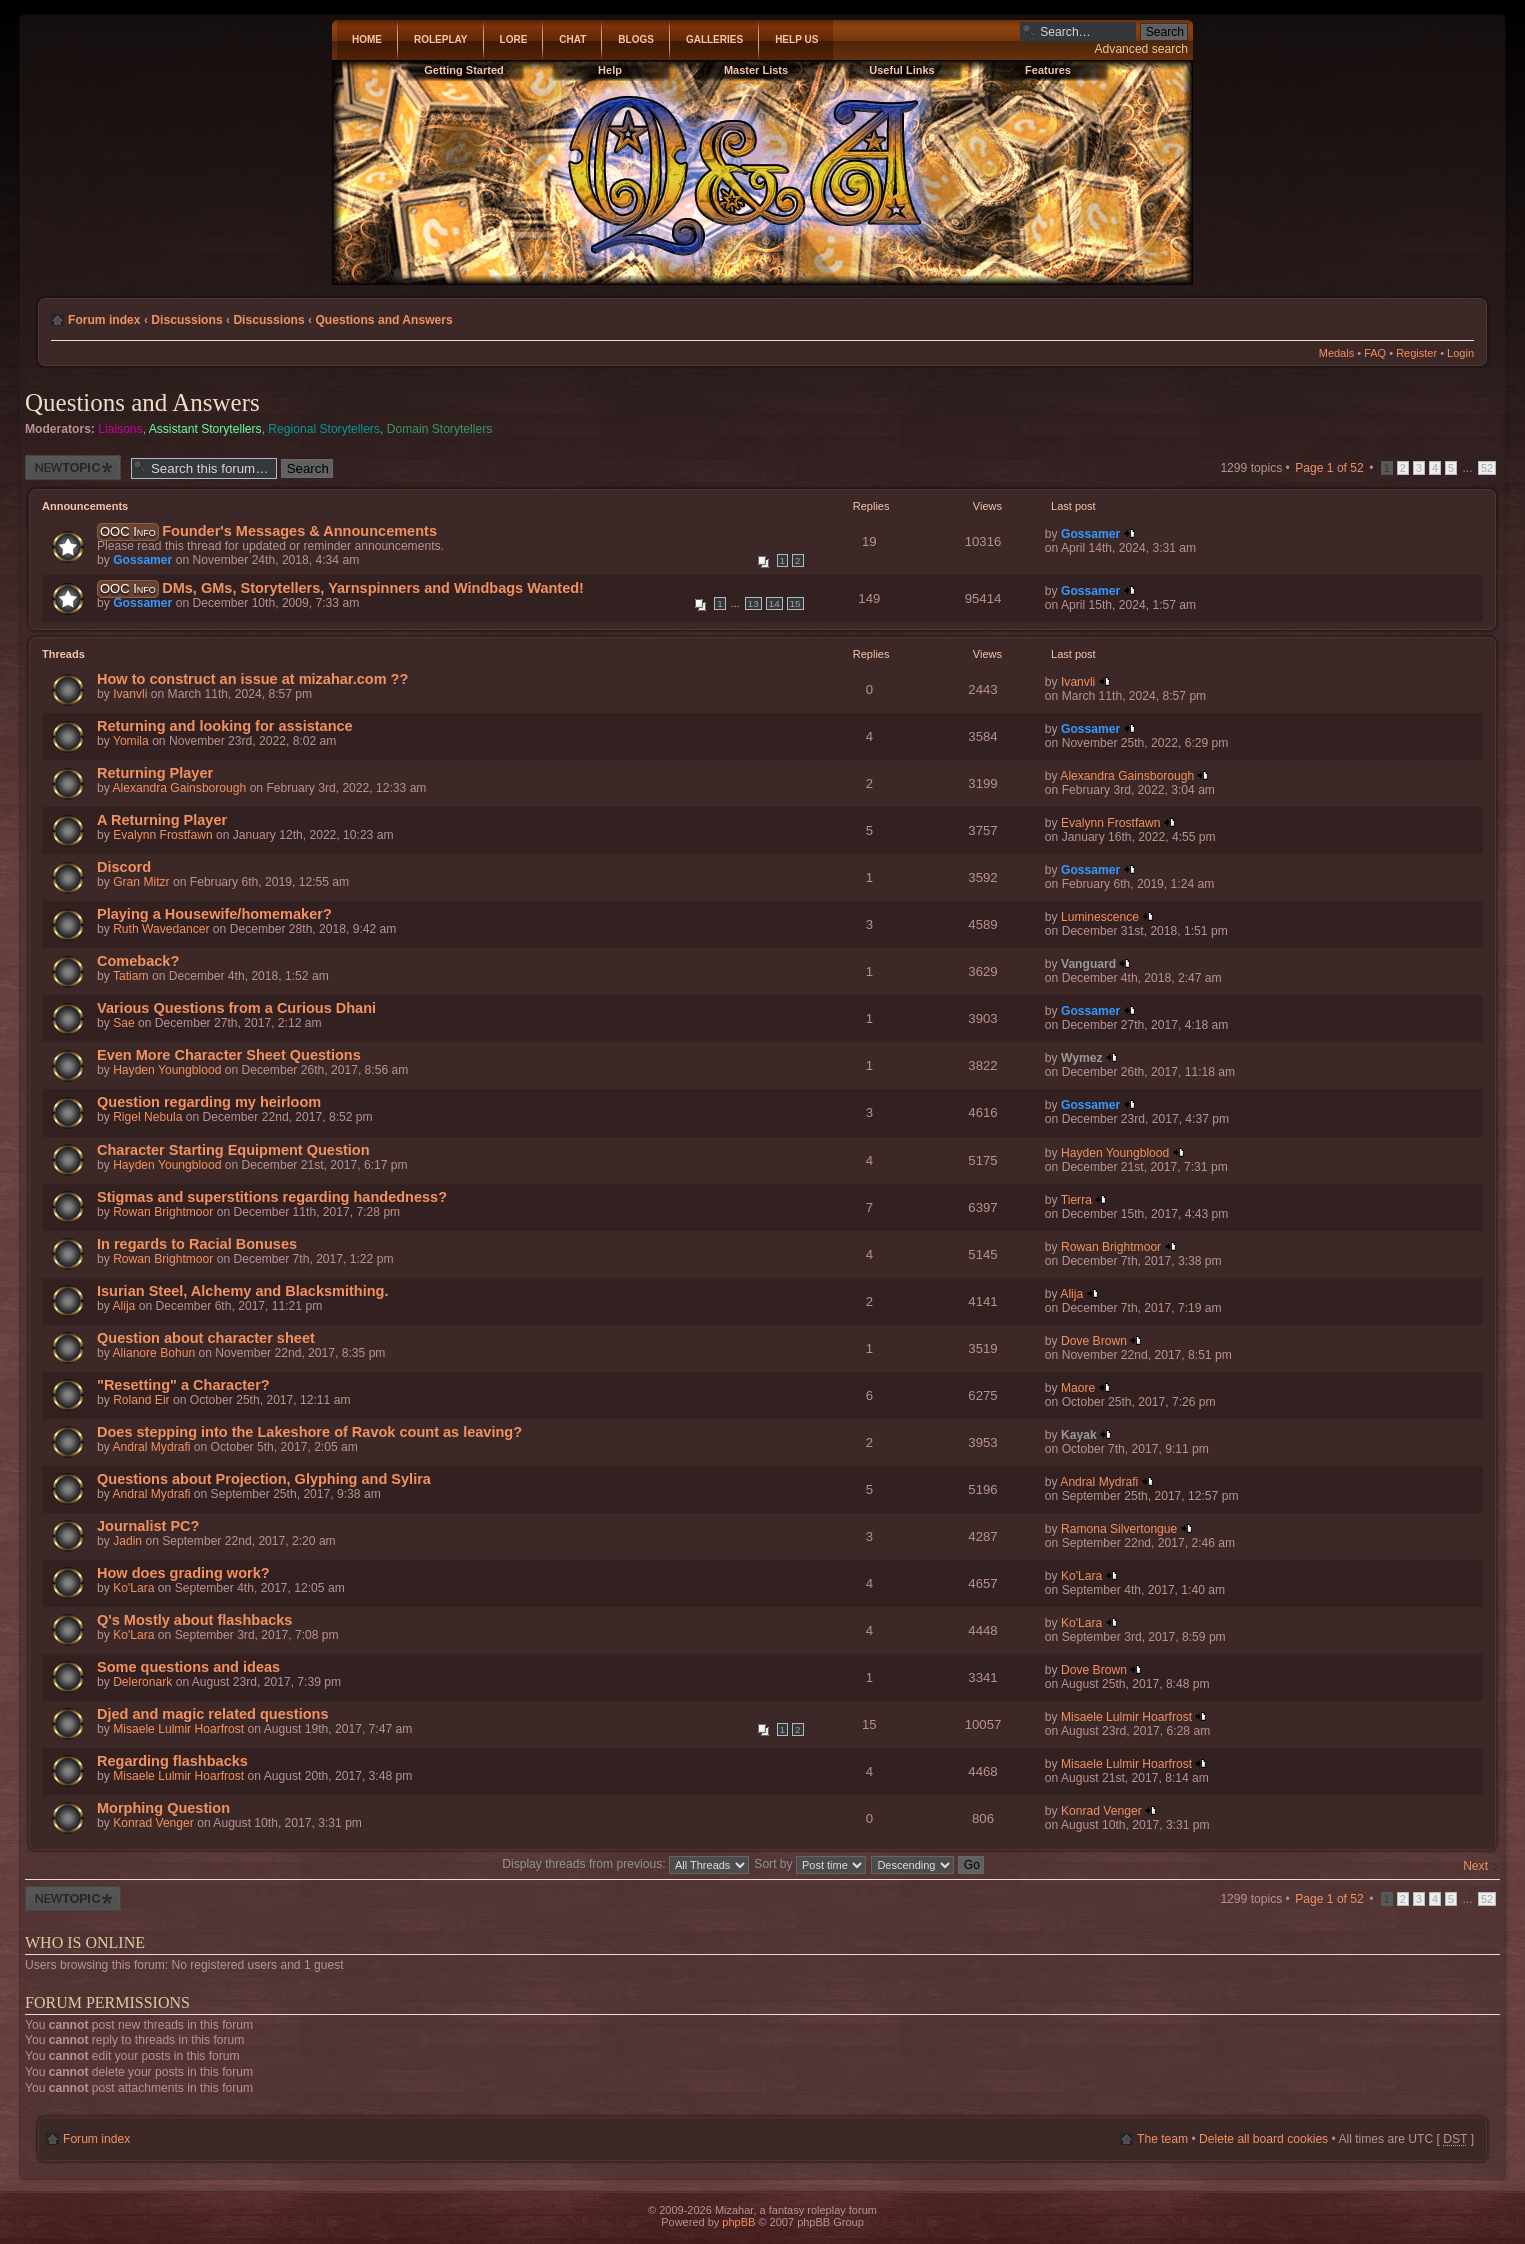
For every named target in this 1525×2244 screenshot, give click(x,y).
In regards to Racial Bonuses (197, 1244)
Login (1460, 353)
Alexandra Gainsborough (179, 788)
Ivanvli (130, 694)
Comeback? (138, 961)
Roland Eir (141, 1400)
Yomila (131, 741)
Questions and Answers (383, 320)
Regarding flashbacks (172, 1761)
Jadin (127, 1541)
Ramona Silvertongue (1119, 1529)
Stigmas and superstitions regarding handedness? (272, 1197)
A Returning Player (162, 820)
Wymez (1081, 1058)
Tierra (1076, 1200)
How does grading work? (183, 1573)
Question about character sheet (206, 1338)
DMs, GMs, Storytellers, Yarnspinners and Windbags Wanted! (373, 588)
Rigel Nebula (147, 1117)
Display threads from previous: (625, 1864)
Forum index (104, 320)
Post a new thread (73, 467)
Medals (1336, 353)
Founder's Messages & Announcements (299, 531)
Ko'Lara (133, 1588)
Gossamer (142, 560)
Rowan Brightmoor (163, 1212)
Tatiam (131, 976)
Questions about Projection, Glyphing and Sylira (264, 1479)
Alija (123, 1306)
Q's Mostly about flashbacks (194, 1620)
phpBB (738, 2222)
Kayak (1079, 1435)
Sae (124, 1023)
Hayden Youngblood (167, 1070)
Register (1416, 353)
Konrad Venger (153, 1823)
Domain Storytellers (440, 429)
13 (753, 603)
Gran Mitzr (141, 882)
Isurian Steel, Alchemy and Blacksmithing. (242, 1291)
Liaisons (120, 429)
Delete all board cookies (1263, 2139)
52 (1487, 468)
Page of (1329, 468)
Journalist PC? (148, 1526)
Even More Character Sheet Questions (229, 1055)
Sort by (810, 1864)
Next (1475, 1866)
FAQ (1375, 353)
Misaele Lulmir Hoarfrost (178, 1729)
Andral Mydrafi (151, 1447)
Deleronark (142, 1682)
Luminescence (1100, 917)
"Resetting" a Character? (183, 1385)
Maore (1078, 1388)
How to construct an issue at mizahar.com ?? (252, 679)
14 (774, 603)
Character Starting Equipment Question (233, 1150)
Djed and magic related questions (213, 1714)
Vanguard (1088, 964)
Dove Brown (1094, 1341)
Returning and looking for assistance (225, 726)
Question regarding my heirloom (209, 1102)
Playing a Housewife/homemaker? (214, 914)
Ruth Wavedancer (161, 929)
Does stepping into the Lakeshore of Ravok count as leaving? (309, 1432)
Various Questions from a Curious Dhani (236, 1008)
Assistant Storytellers (205, 429)
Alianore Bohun (153, 1353)
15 (795, 603)
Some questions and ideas (188, 1667)
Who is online (85, 1942)
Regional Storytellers (324, 429)
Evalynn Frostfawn (162, 835)
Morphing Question (163, 1808)
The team (1162, 2139)
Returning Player (155, 773)
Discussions (186, 320)
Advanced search (1141, 49)
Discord (124, 867)
